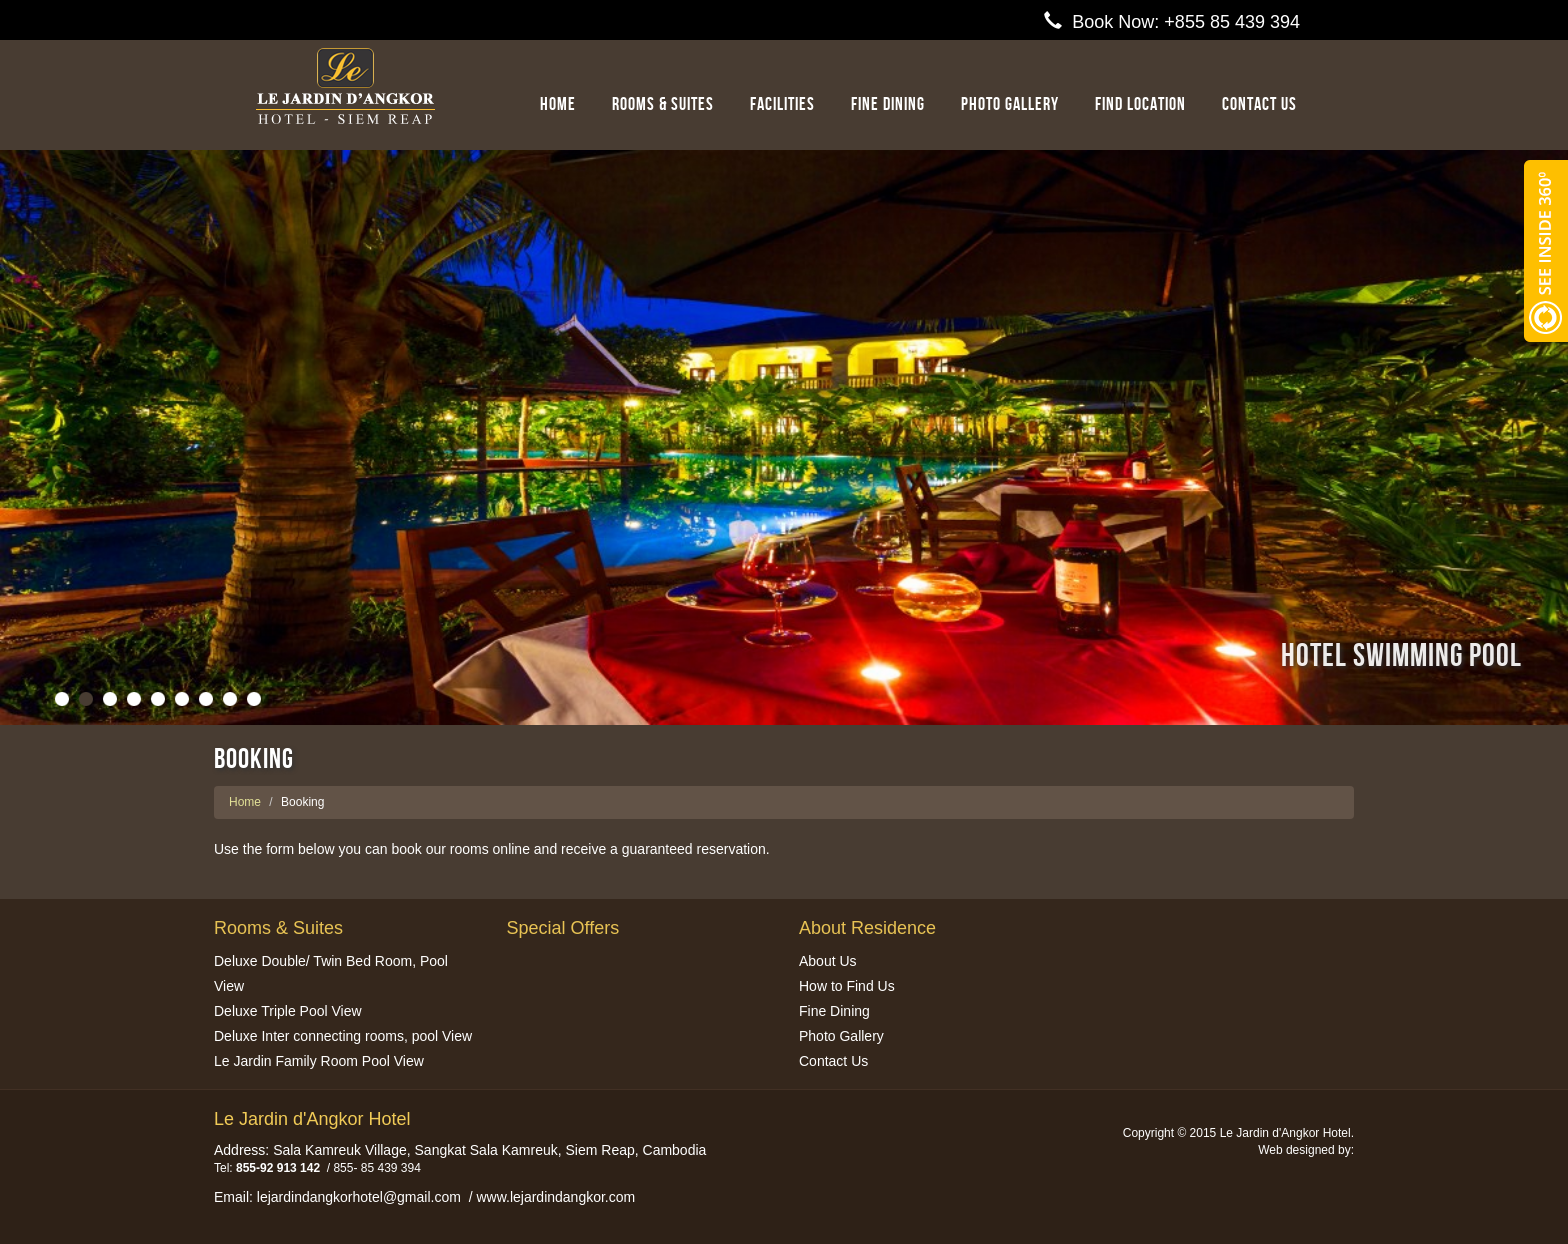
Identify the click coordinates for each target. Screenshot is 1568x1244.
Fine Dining (888, 104)
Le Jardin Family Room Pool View (319, 1061)
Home (558, 104)
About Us (828, 961)
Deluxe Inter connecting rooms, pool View (343, 1036)
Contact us (1259, 104)
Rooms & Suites (663, 104)
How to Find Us (847, 986)
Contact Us (833, 1061)
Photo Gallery (1010, 104)
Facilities (782, 104)
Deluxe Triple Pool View (288, 1011)
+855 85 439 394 (1232, 22)
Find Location (1140, 104)
